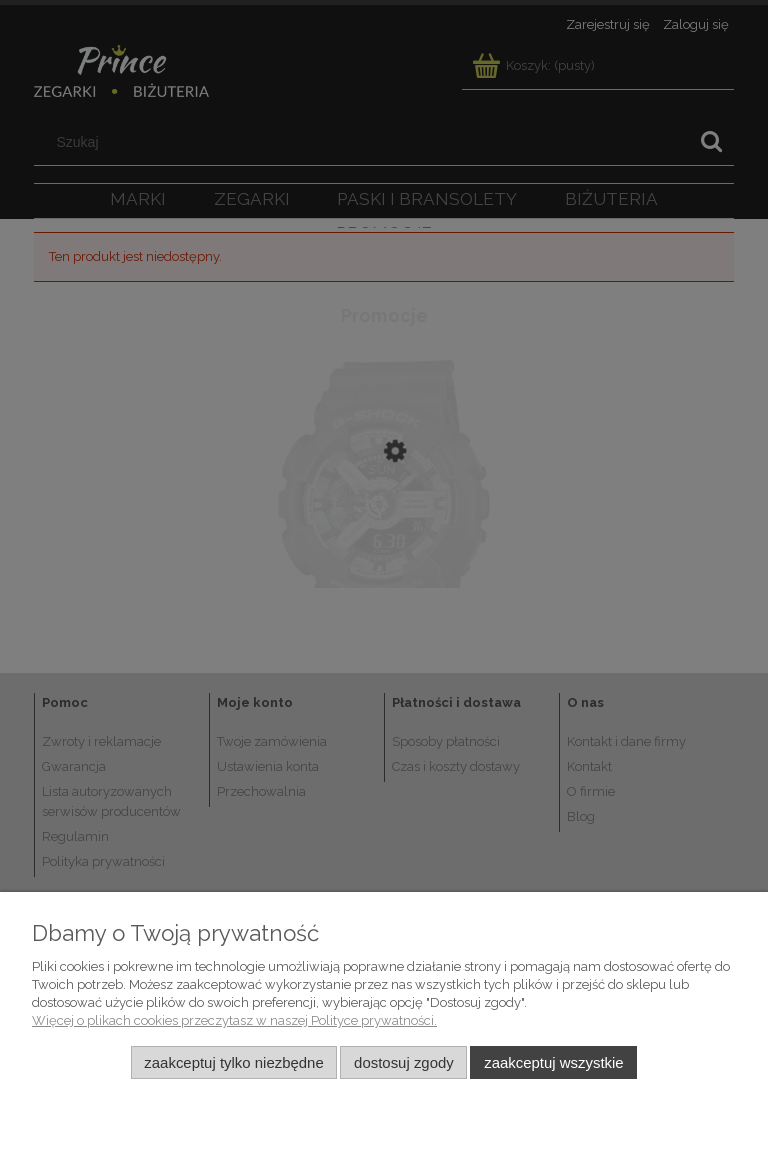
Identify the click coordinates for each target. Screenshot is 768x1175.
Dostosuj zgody (404, 1062)
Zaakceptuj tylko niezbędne (233, 1062)
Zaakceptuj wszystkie (553, 1062)
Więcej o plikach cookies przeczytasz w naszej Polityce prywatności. (234, 1020)
